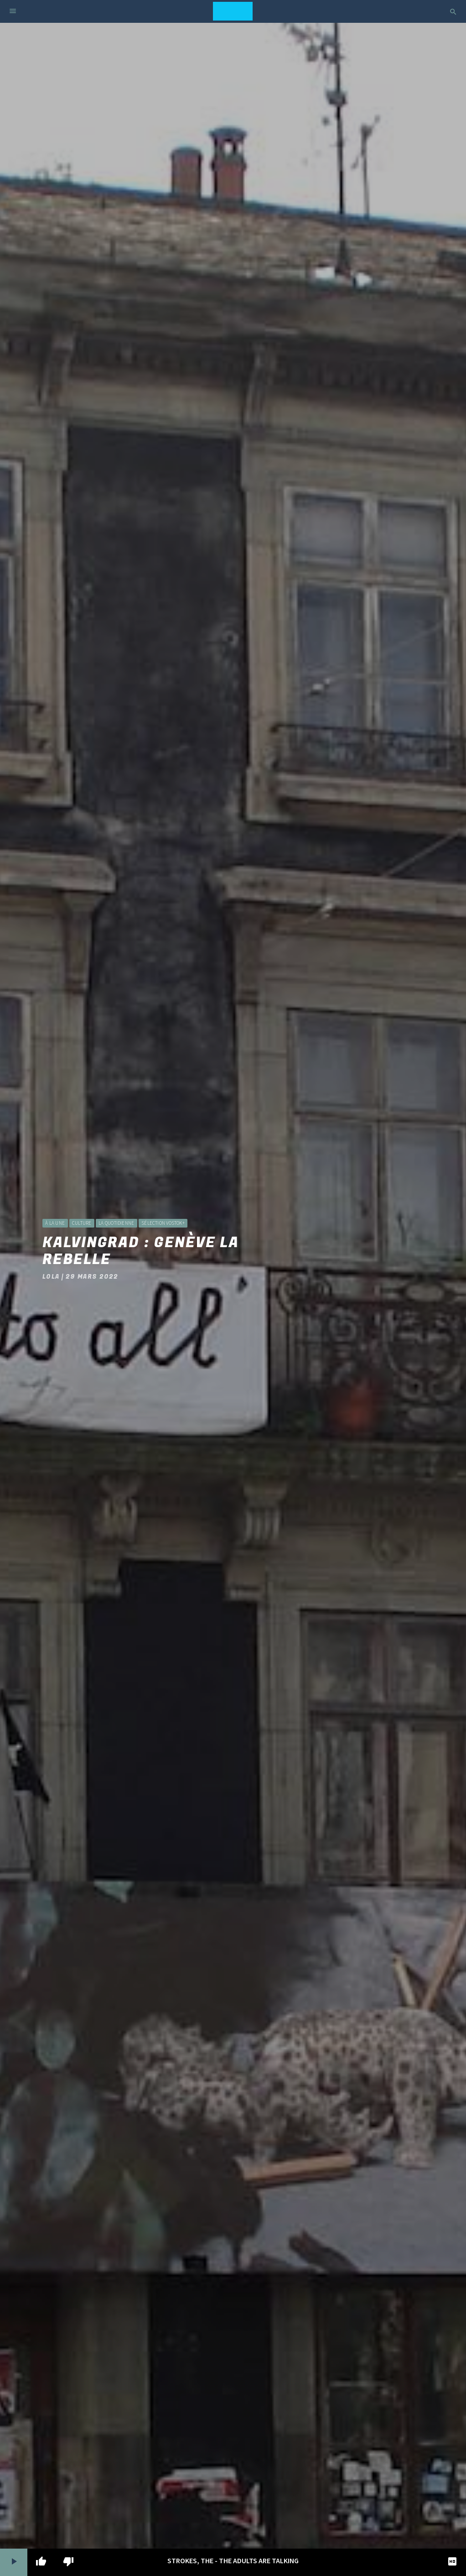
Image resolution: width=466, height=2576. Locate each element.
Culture (82, 1223)
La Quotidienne (116, 1223)
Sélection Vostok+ (163, 1223)
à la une (55, 1223)
